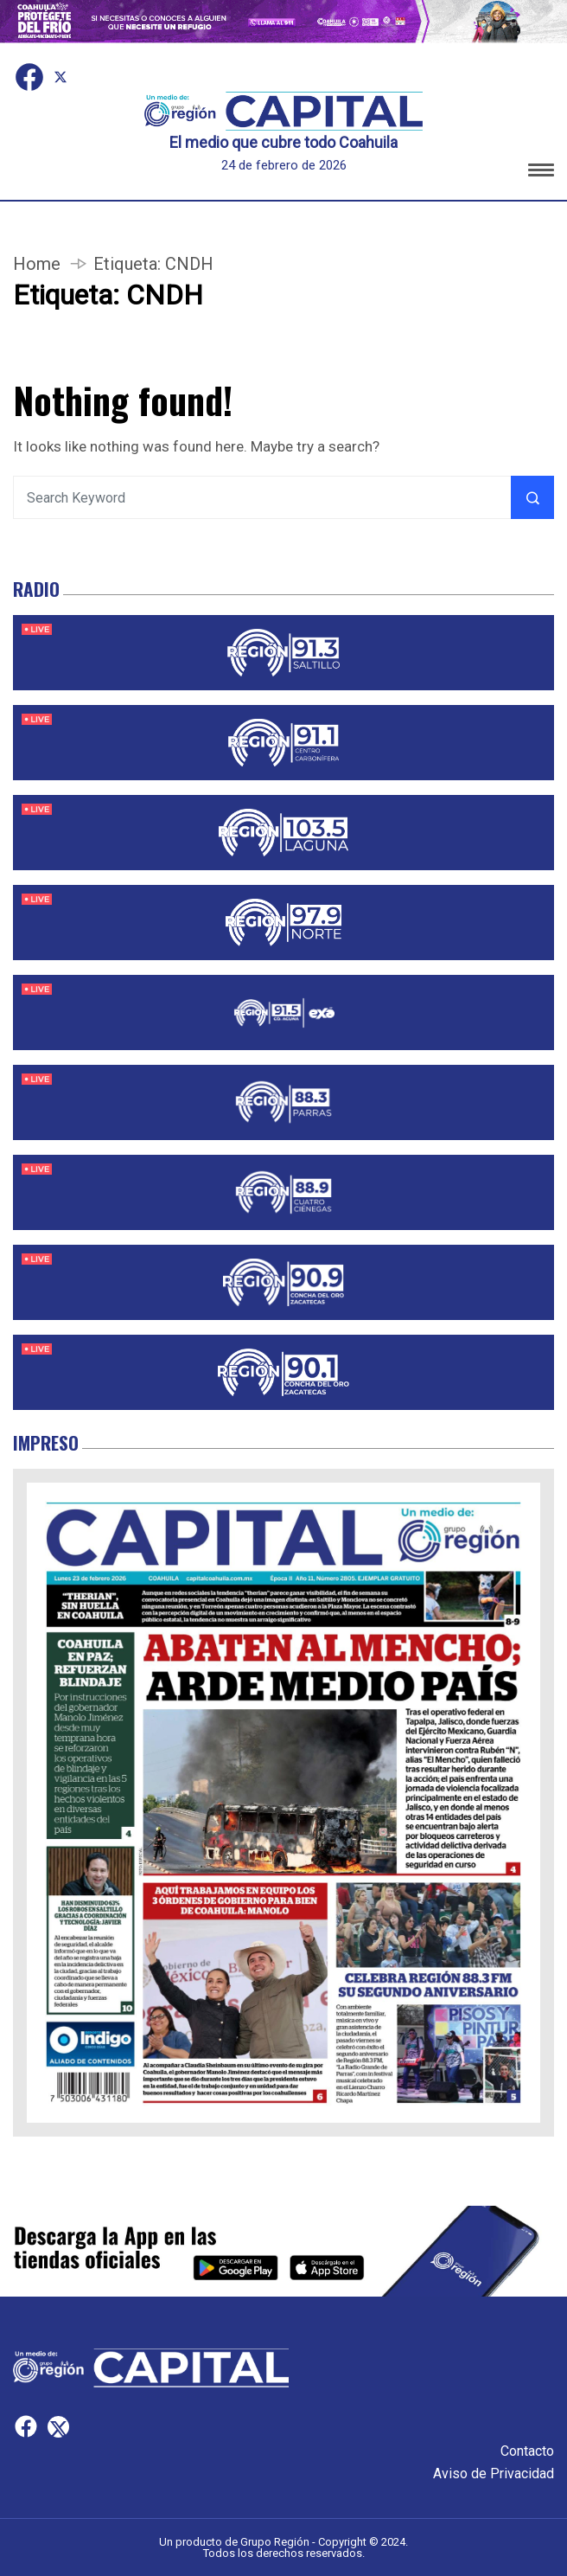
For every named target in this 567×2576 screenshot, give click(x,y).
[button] (541, 172)
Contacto (527, 2451)
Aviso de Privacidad (493, 2473)
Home (37, 263)
